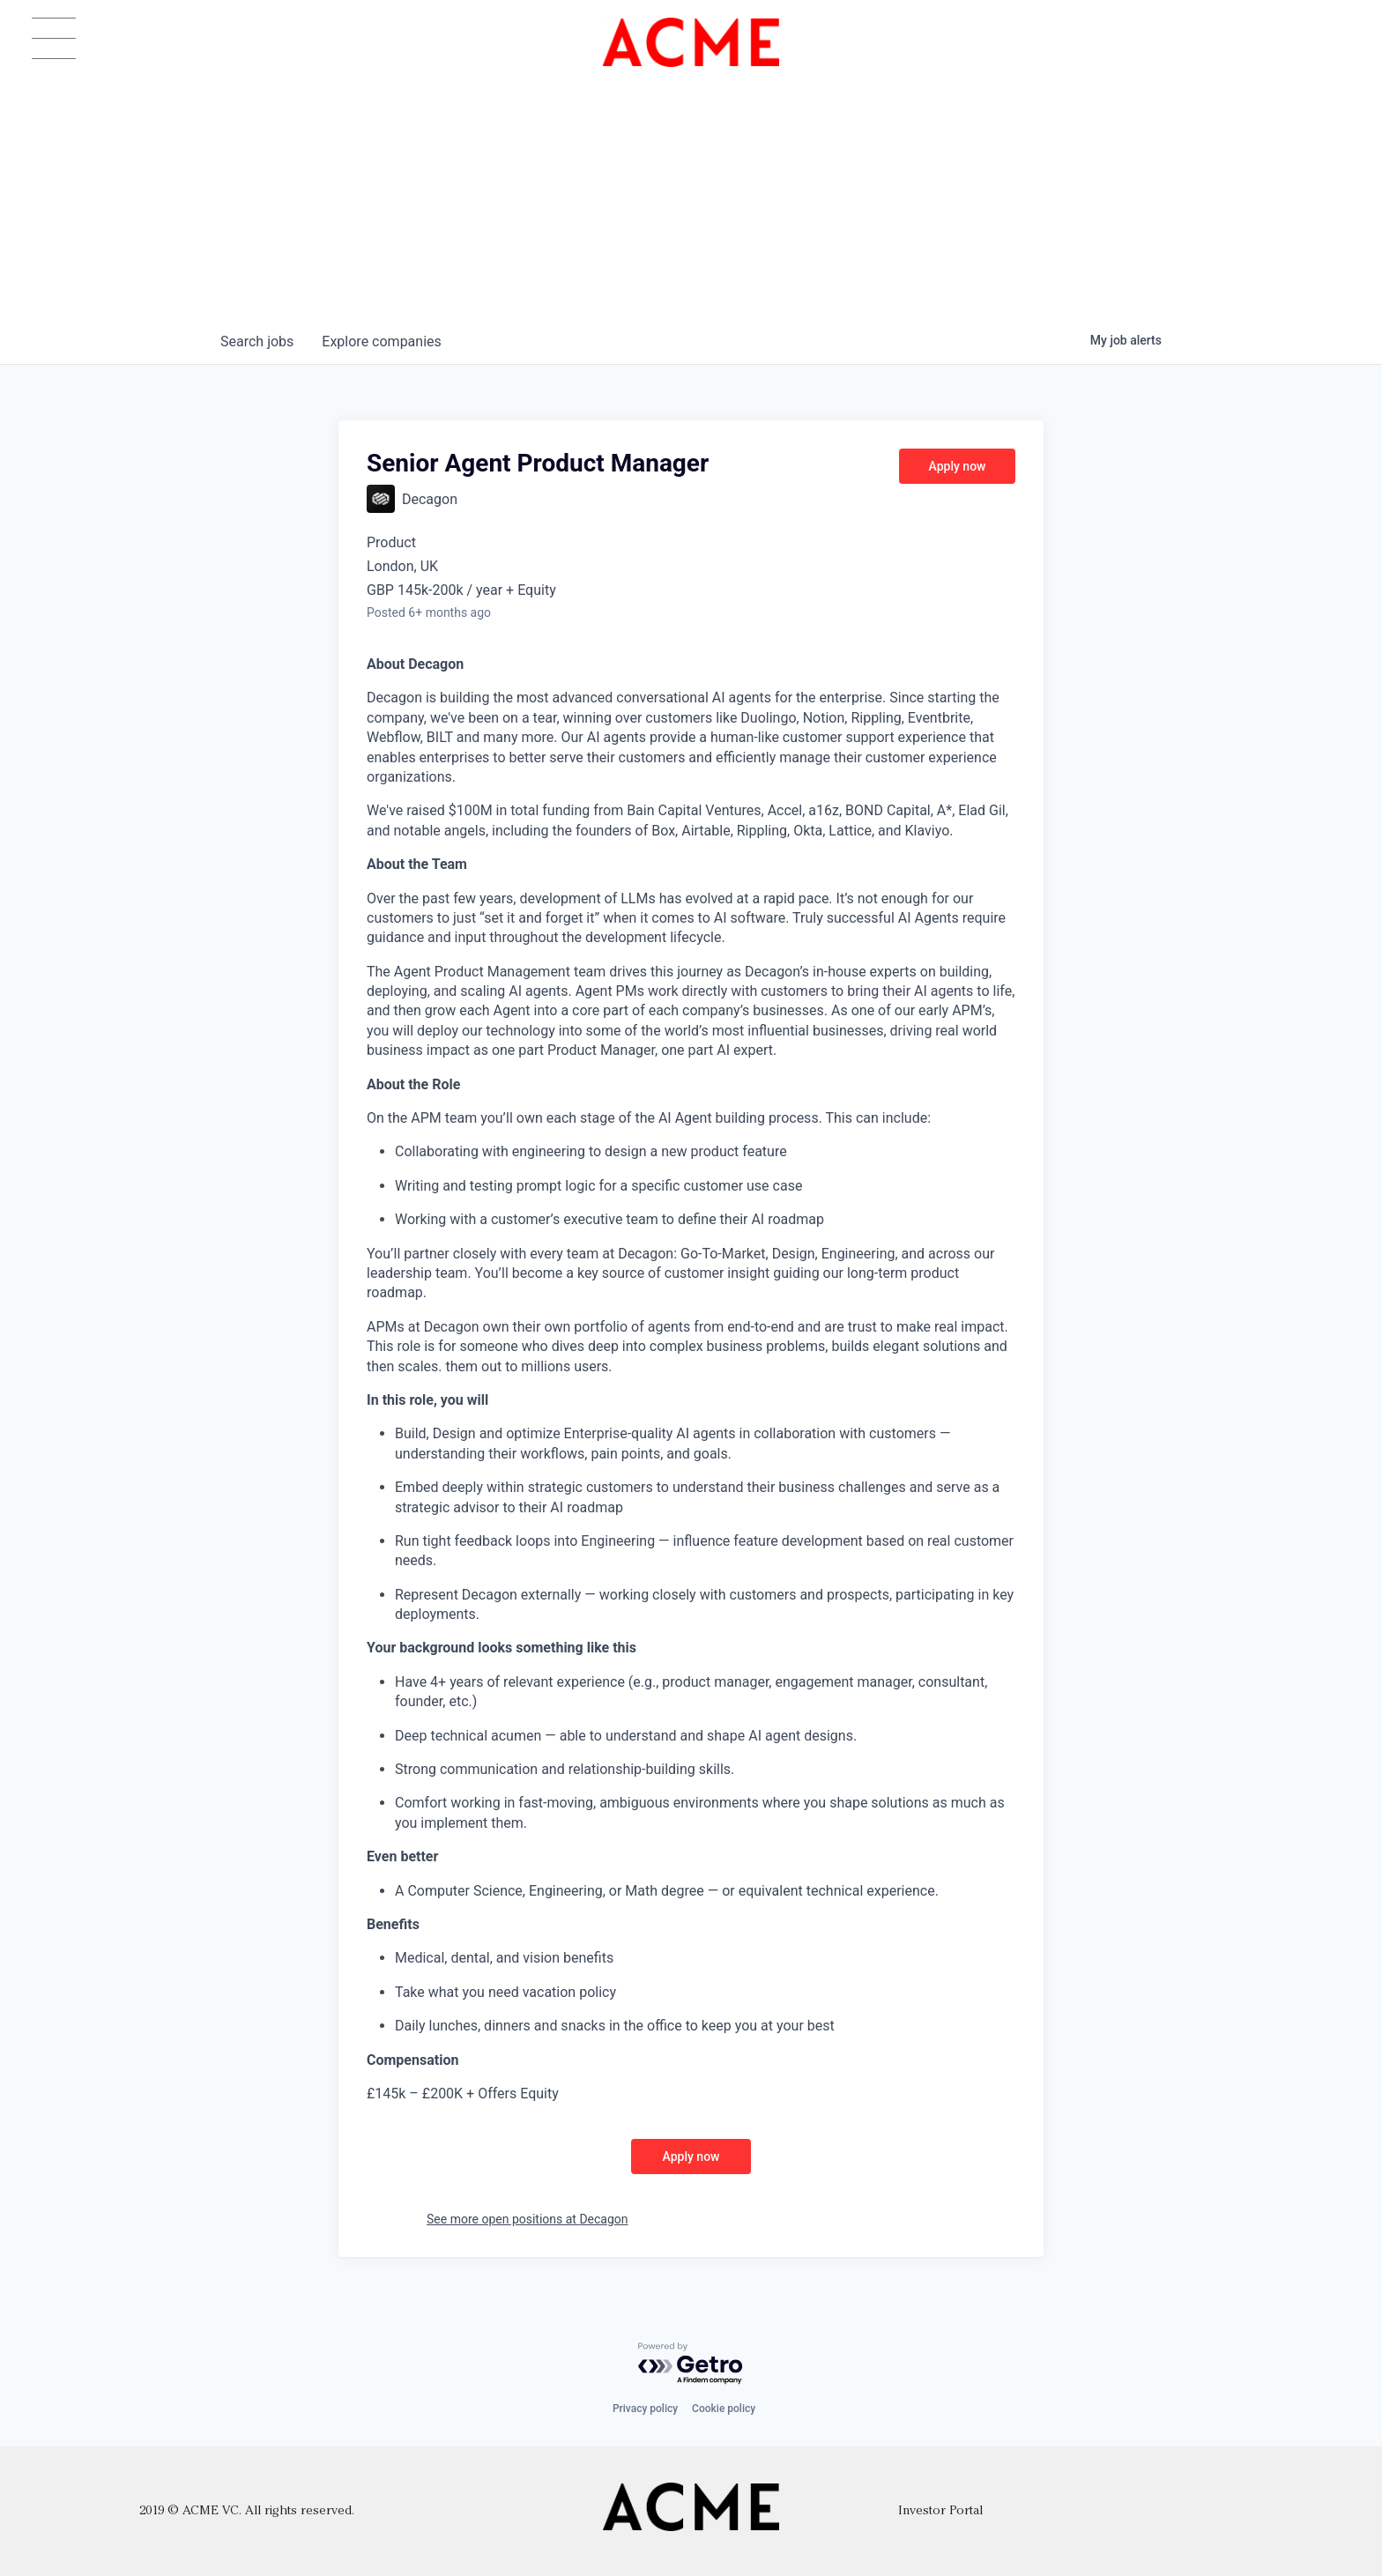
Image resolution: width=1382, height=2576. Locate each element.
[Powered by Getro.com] (691, 2364)
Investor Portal (940, 2511)
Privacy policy (645, 2408)
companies (381, 341)
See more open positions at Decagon (527, 2219)
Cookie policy (723, 2408)
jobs (256, 341)
